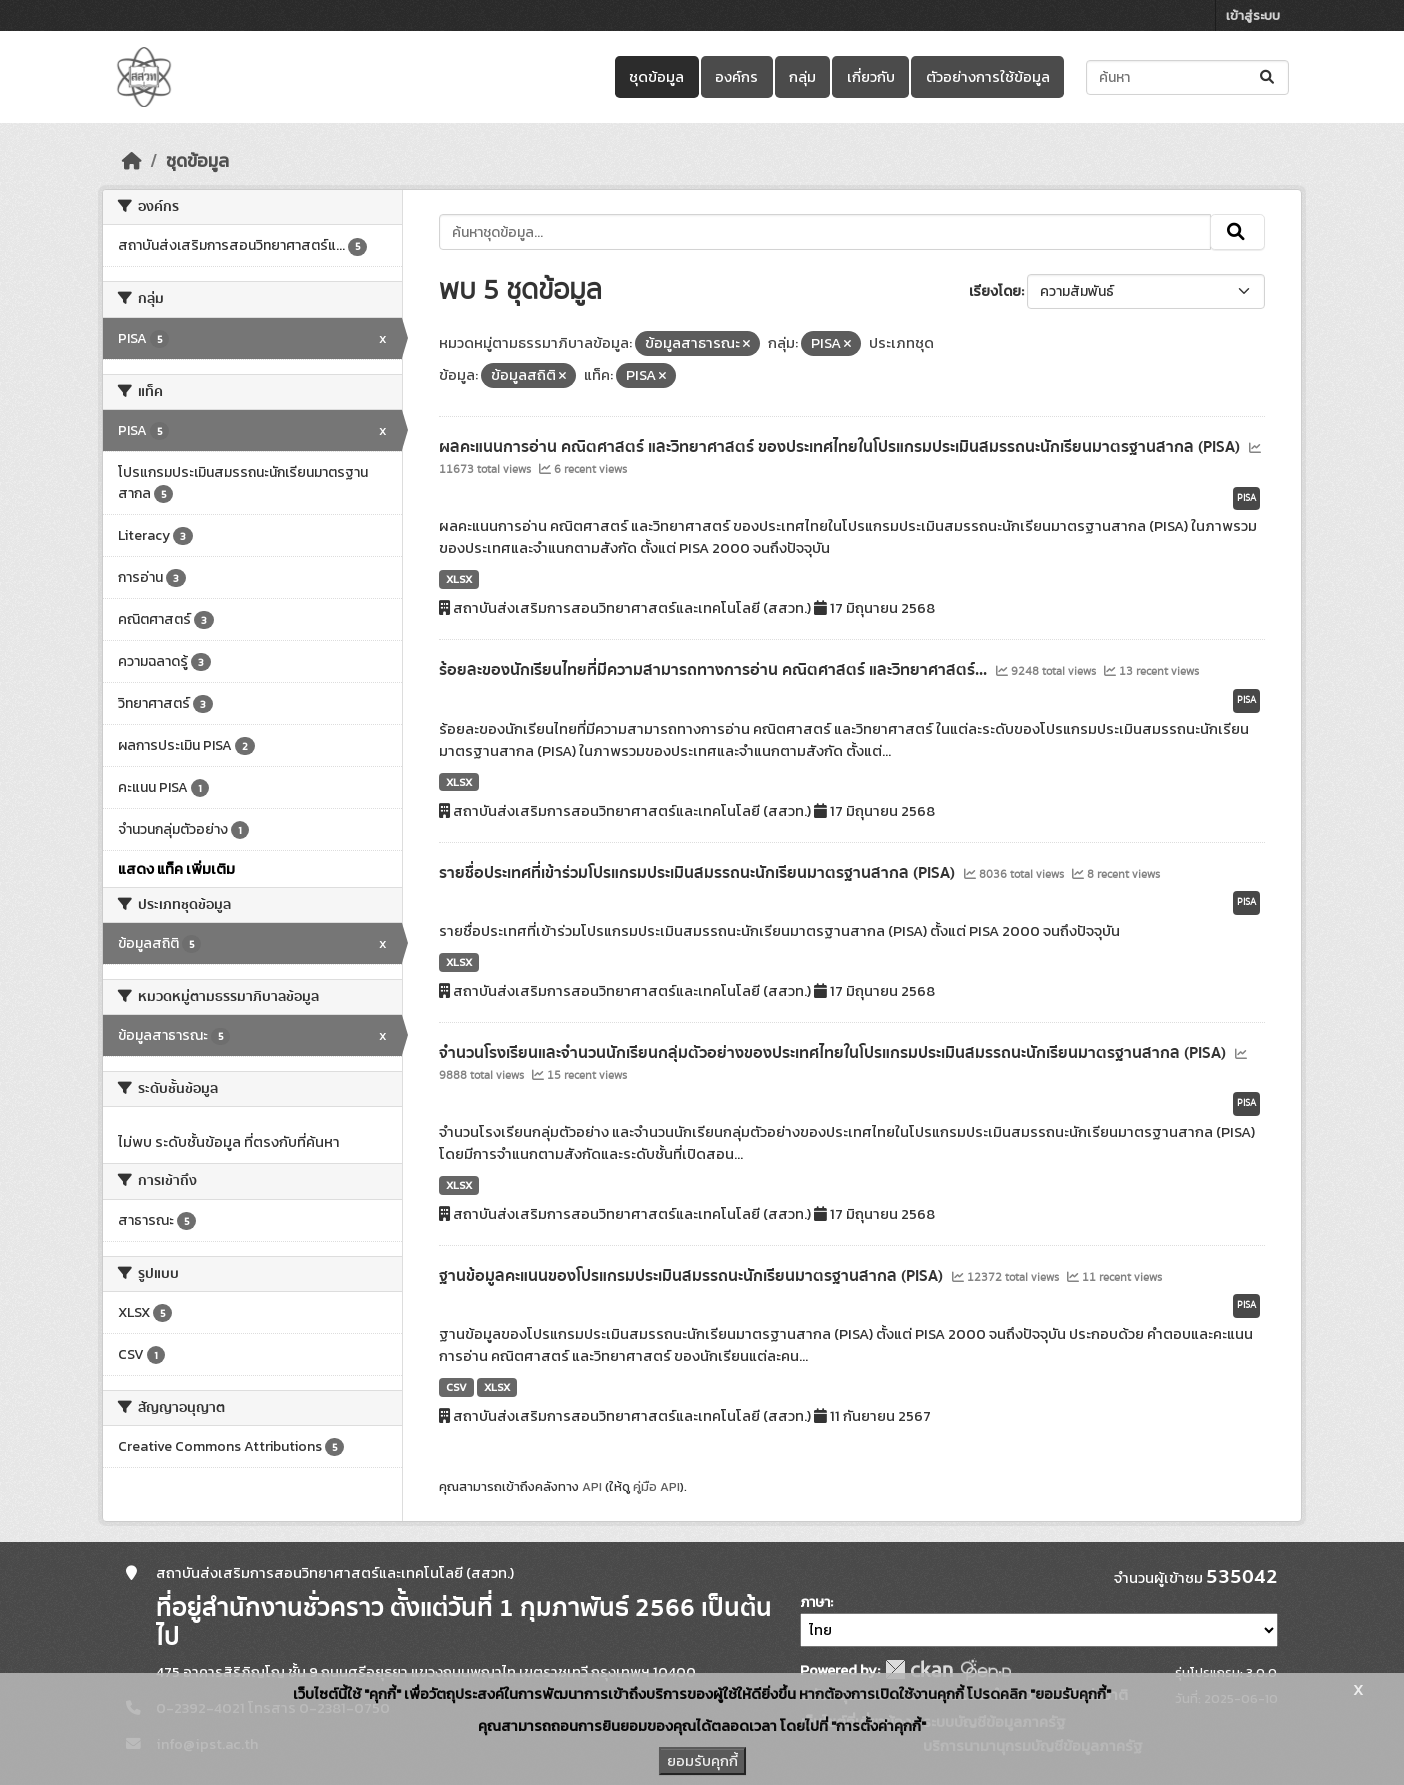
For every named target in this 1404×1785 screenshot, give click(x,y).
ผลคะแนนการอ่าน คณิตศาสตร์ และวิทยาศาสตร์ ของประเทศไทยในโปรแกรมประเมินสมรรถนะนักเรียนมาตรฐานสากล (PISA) (841, 447)
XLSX (459, 579)
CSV (456, 1387)
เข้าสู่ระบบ (1253, 15)
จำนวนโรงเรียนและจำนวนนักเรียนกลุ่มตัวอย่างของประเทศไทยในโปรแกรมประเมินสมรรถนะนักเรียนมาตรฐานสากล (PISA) (834, 1053)
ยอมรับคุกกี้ (702, 1761)
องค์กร (736, 77)
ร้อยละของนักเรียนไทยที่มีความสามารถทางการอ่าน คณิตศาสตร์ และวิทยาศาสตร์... (715, 670)
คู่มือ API (656, 1486)
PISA (1246, 498)
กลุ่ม (802, 77)
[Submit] (1268, 77)
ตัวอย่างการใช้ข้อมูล (988, 77)
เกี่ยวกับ (871, 77)
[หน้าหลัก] (132, 161)
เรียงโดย (995, 291)
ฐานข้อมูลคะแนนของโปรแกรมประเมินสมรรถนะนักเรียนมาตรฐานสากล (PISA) (693, 1276)
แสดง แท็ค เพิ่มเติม (176, 869)
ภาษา (815, 1602)
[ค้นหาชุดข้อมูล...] (1187, 77)
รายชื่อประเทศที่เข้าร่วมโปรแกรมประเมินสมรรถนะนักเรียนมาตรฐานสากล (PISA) (699, 873)
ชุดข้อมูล (656, 77)
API (592, 1486)
